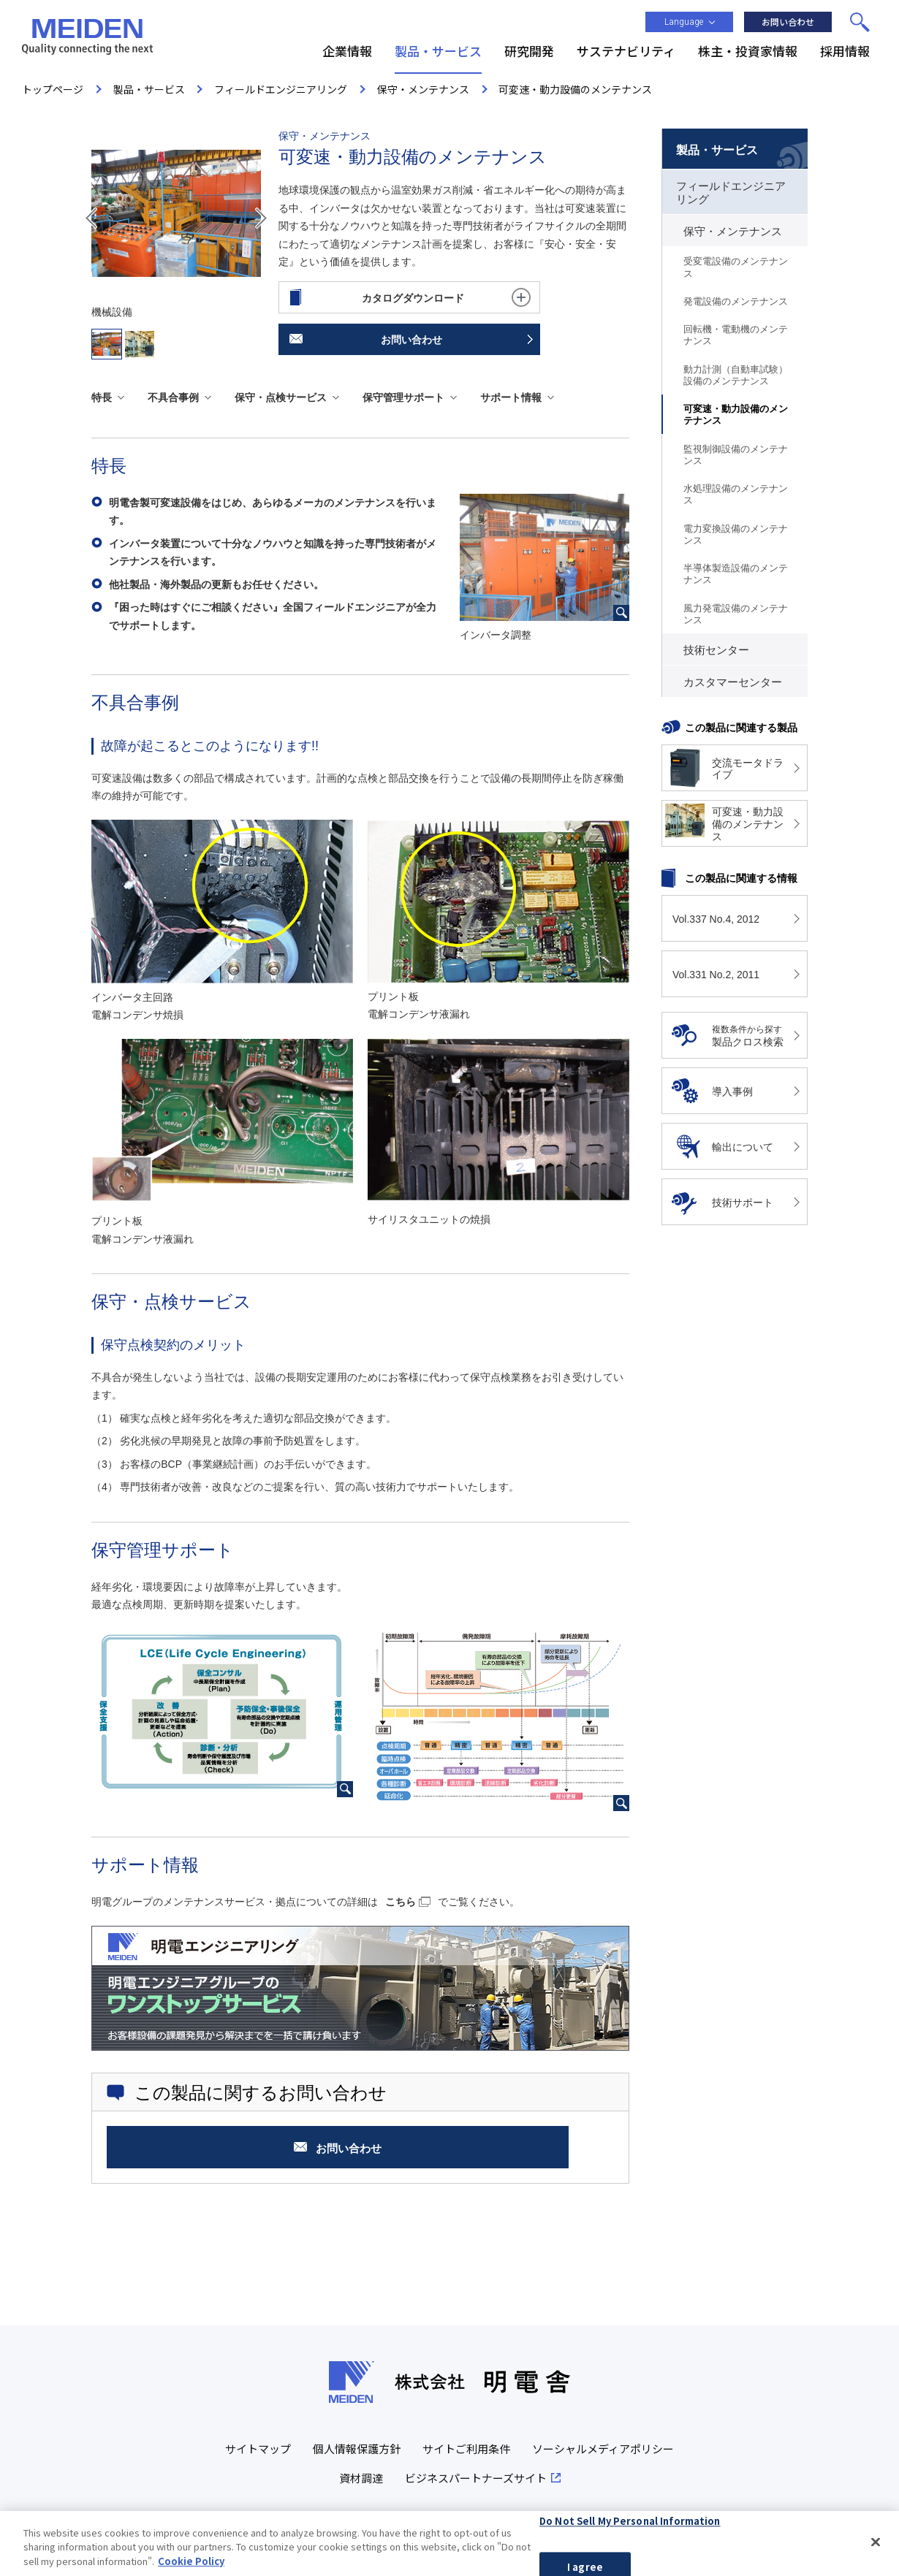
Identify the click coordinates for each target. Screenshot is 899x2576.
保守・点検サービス (281, 397)
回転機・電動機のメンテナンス (735, 335)
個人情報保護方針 (357, 2448)
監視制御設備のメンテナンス (735, 454)
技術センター (716, 650)
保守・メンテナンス (732, 231)
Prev (91, 218)
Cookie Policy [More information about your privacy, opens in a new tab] (191, 2568)
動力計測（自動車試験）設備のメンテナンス (735, 375)
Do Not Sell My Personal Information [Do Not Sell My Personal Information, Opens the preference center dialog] (630, 2527)
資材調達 (361, 2477)
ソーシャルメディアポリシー (603, 2448)
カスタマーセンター (732, 682)
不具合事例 (173, 397)
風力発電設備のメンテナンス (735, 614)
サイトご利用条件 (466, 2448)
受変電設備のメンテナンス (735, 267)
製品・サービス (717, 150)
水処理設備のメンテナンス (735, 494)
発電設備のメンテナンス (735, 301)
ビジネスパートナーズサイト (476, 2477)
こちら (400, 1902)
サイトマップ (258, 2448)
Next (261, 218)
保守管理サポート (403, 397)
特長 (101, 397)
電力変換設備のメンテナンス (735, 534)
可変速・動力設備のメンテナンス (735, 414)
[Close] (876, 2548)
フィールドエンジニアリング (731, 192)
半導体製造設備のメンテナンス (735, 574)
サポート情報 (511, 397)
